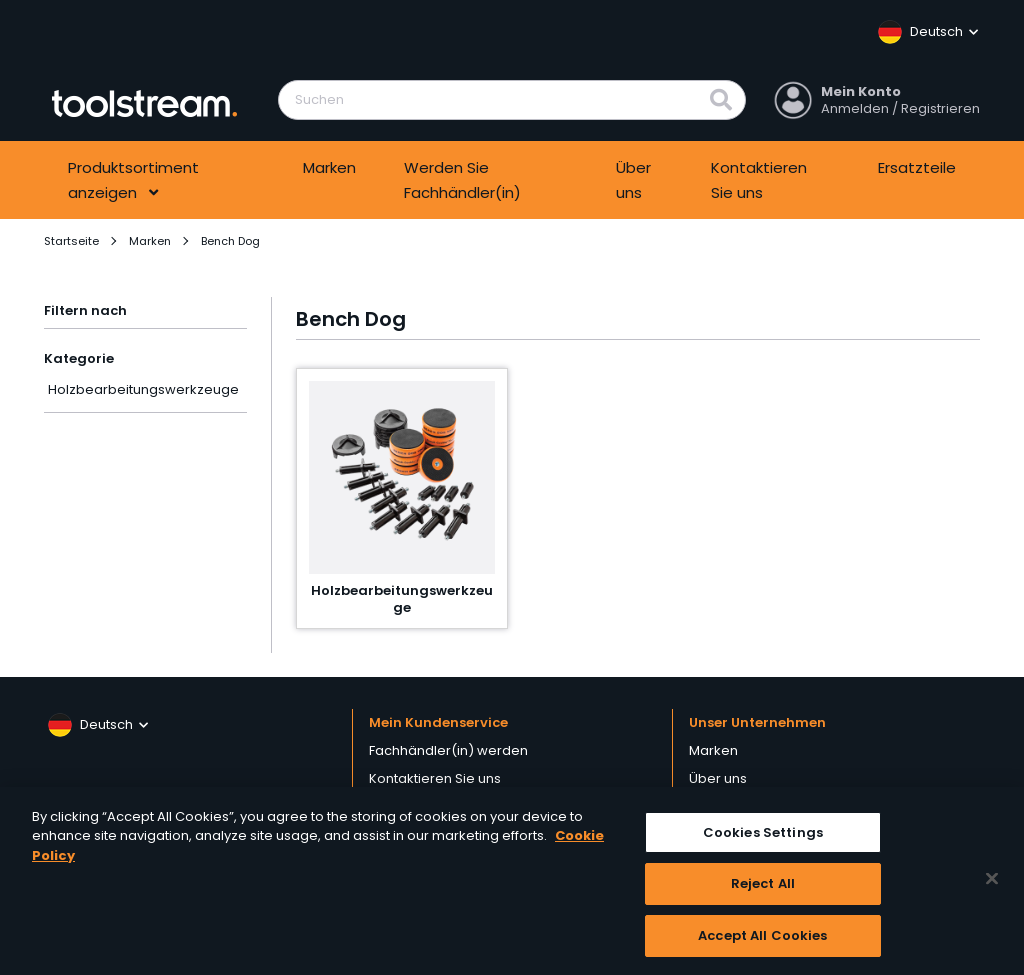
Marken (329, 167)
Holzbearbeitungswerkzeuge (143, 389)
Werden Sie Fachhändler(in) (462, 180)
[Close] (992, 884)
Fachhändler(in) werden (448, 750)
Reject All (763, 889)
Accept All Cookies (762, 941)
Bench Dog (230, 241)
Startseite (71, 241)
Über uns (633, 180)
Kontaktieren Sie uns (759, 180)
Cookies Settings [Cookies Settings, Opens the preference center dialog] (763, 837)
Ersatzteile (917, 167)
